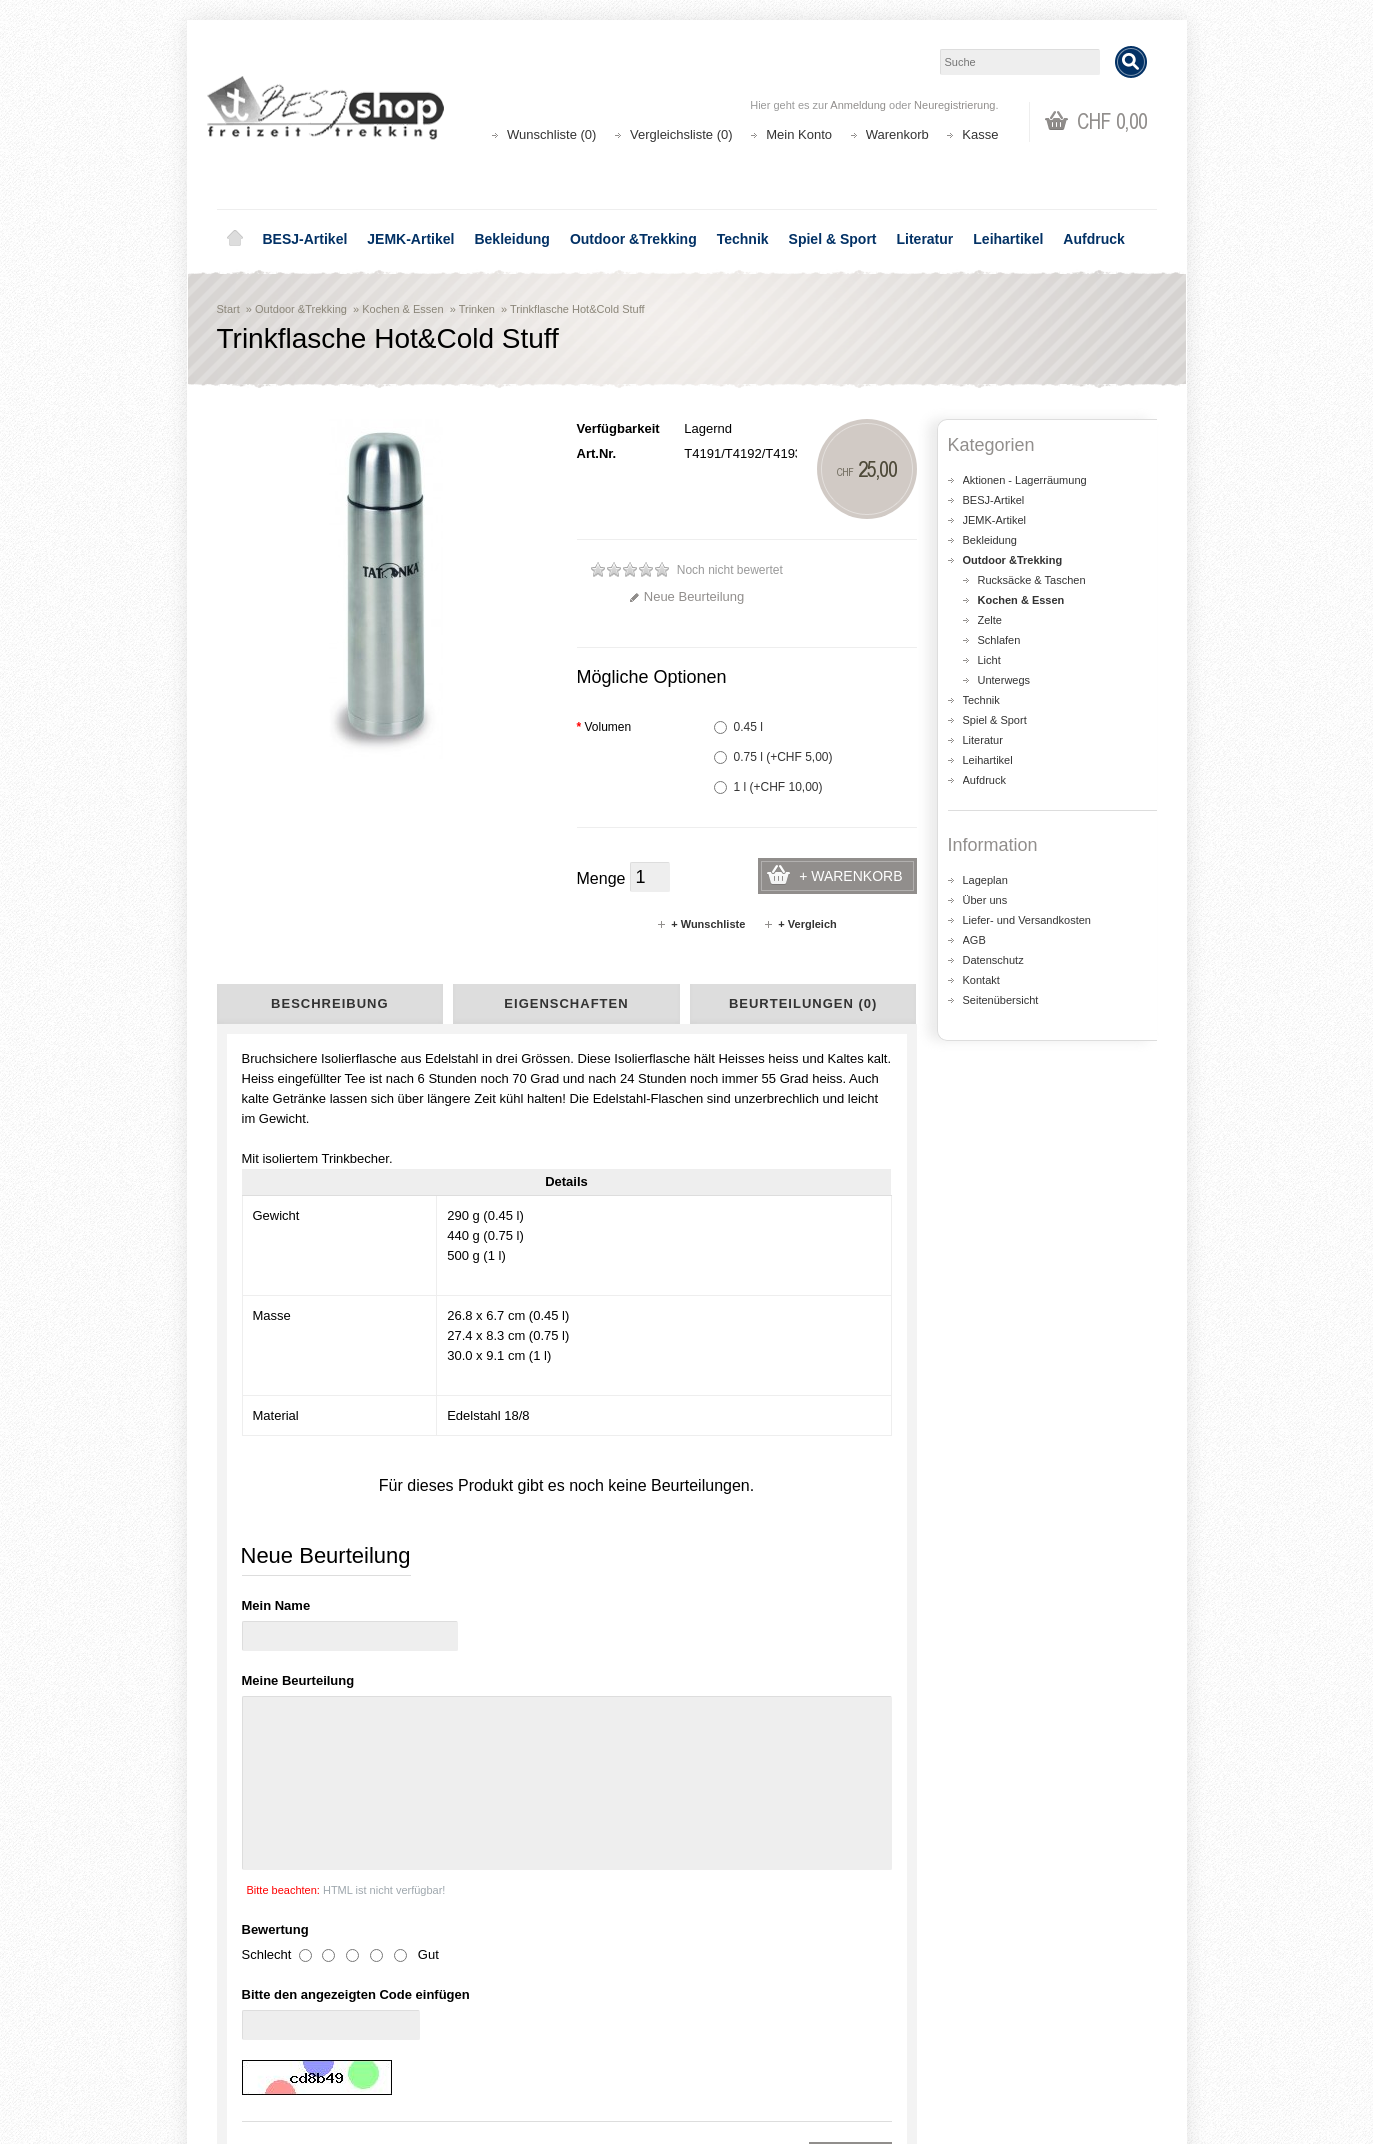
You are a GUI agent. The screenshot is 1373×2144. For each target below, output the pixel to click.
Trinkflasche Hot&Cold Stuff (577, 309)
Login (728, 1998)
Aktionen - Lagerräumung (1025, 480)
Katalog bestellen (1002, 2018)
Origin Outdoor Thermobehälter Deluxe (476, 1474)
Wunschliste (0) (551, 134)
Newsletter (742, 2058)
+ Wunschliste (700, 924)
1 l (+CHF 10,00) (768, 787)
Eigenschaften (566, 1003)
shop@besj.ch (617, 1829)
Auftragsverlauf (755, 2018)
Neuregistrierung (954, 105)
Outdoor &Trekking (633, 239)
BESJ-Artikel (305, 239)
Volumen (604, 727)
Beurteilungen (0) (803, 1003)
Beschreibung (329, 1003)
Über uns (985, 900)
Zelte (990, 620)
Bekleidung (511, 239)
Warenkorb (897, 134)
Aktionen (497, 1998)
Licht (989, 660)
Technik (743, 239)
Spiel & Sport (833, 239)
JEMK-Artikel (410, 239)
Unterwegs (1004, 680)
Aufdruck (1093, 239)
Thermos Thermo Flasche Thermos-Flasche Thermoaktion (374, 1598)
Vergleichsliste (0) (681, 134)
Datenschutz (993, 960)
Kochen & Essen (402, 309)
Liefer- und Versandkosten (1027, 920)
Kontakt (981, 980)
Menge (601, 878)
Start (228, 309)
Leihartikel (1008, 239)
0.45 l (738, 727)
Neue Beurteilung (686, 596)
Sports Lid (296, 1464)
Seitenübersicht (1001, 1000)
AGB (974, 940)
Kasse (980, 134)
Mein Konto (799, 134)
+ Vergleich (799, 924)
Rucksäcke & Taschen (1032, 580)
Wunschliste (747, 2038)
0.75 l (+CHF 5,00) (773, 757)
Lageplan (985, 880)
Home (235, 239)
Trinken (477, 309)
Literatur (925, 239)
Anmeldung (858, 105)
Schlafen (999, 640)
